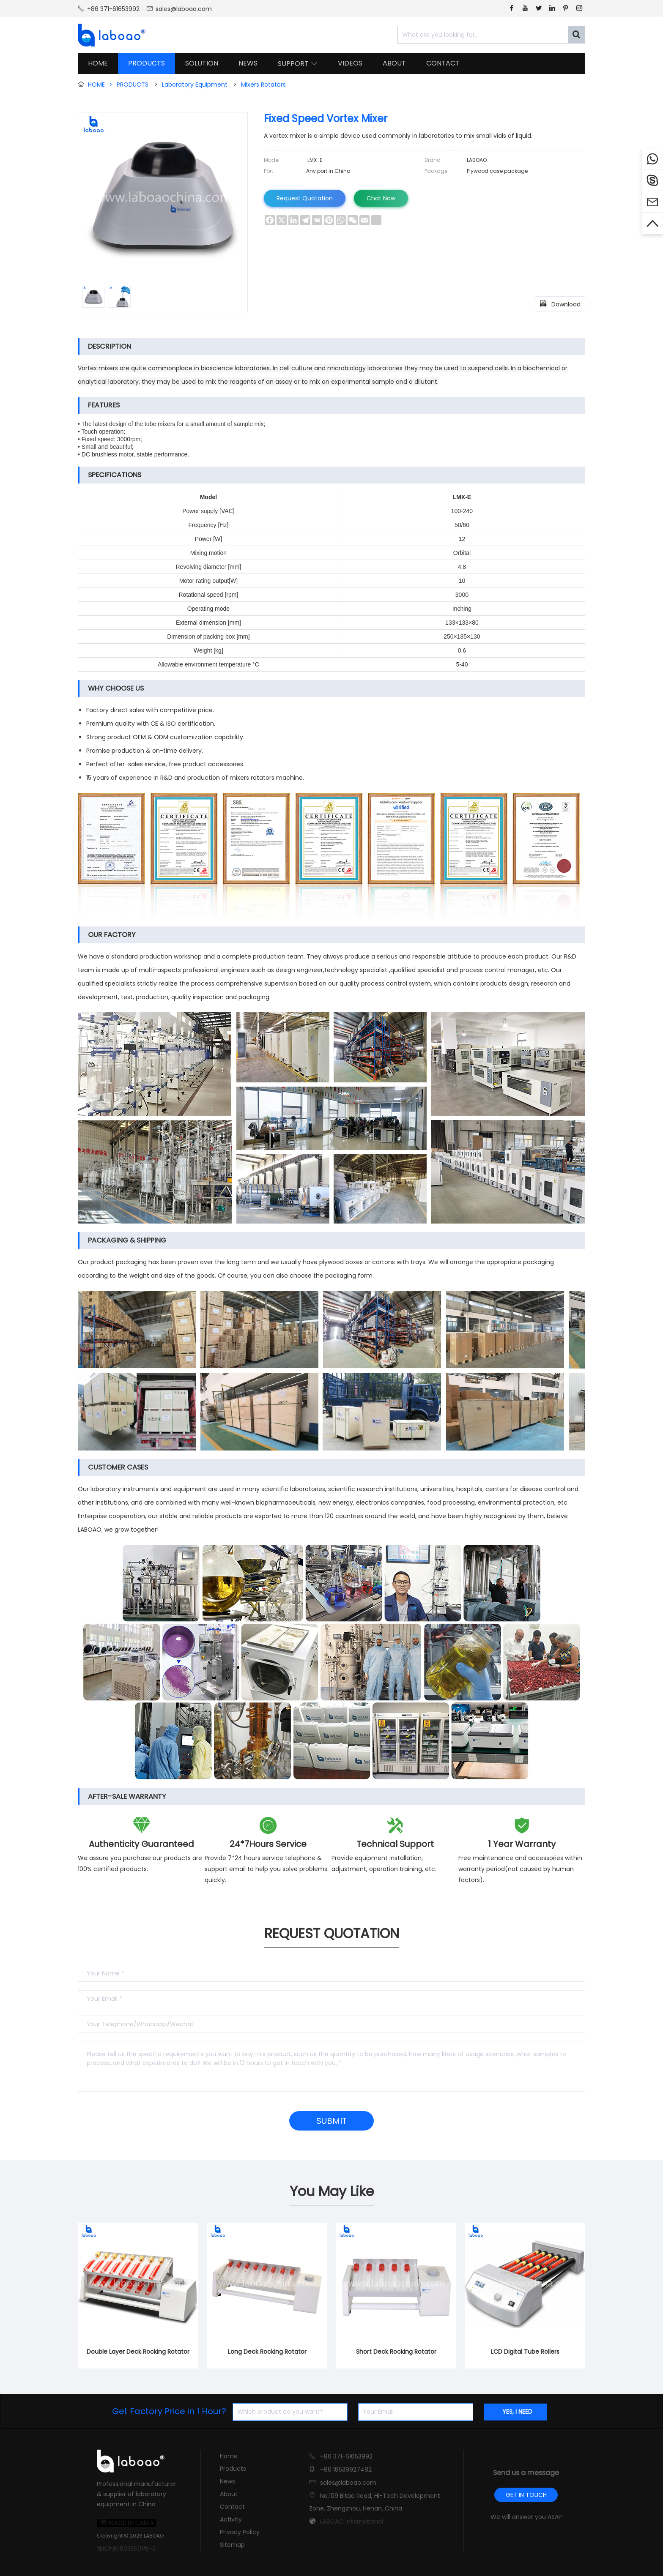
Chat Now (381, 198)
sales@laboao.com (184, 9)
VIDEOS (350, 63)
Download (560, 303)
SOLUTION (201, 63)
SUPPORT (298, 63)
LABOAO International (351, 2521)
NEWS (248, 63)
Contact (232, 2506)
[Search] (576, 34)
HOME (98, 63)
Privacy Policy (240, 2532)
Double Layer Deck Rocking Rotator (138, 2351)
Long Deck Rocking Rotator (267, 2351)
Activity (231, 2519)
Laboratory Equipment (194, 84)
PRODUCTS (146, 63)
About (229, 2494)
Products (233, 2468)
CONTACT (443, 63)
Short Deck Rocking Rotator (396, 2351)
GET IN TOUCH (526, 2495)
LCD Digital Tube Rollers (525, 2351)
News (227, 2481)
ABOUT (394, 63)
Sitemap (232, 2544)
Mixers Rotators (263, 84)
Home (229, 2456)
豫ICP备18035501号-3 (126, 2548)
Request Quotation (305, 198)
